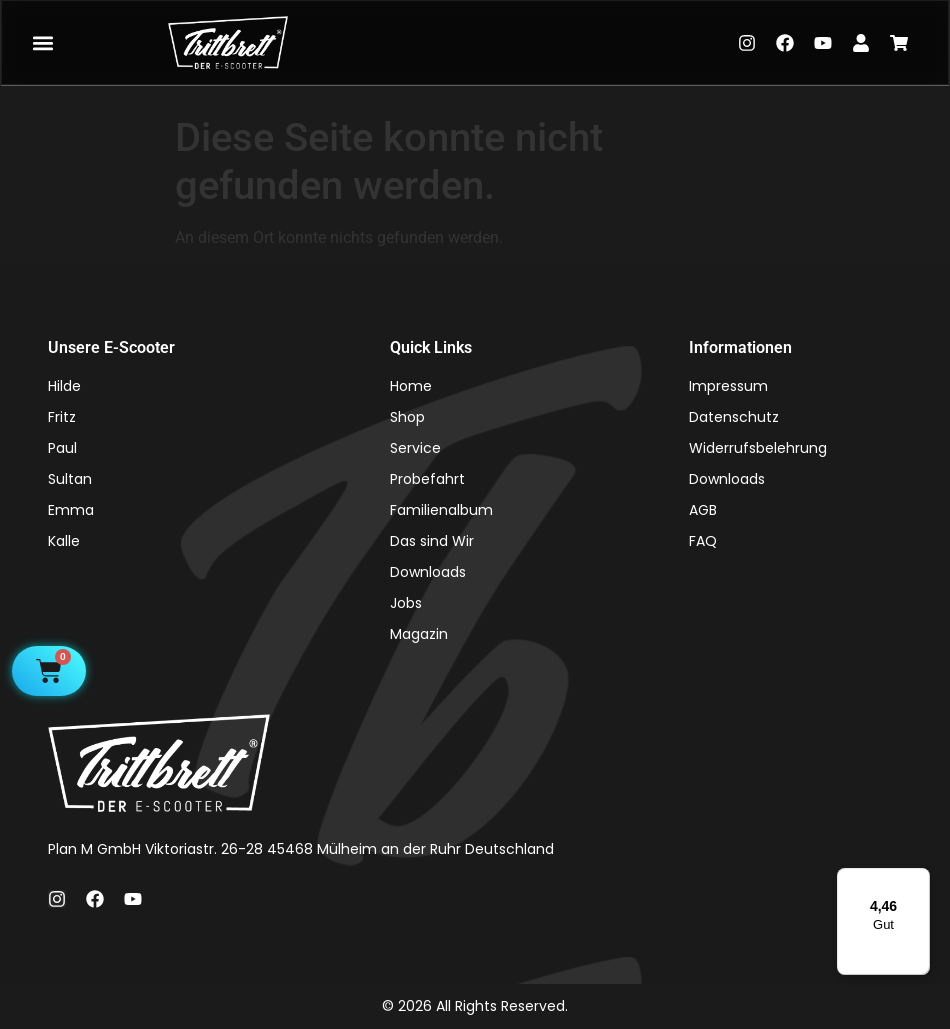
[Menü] (918, 880)
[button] (42, 42)
